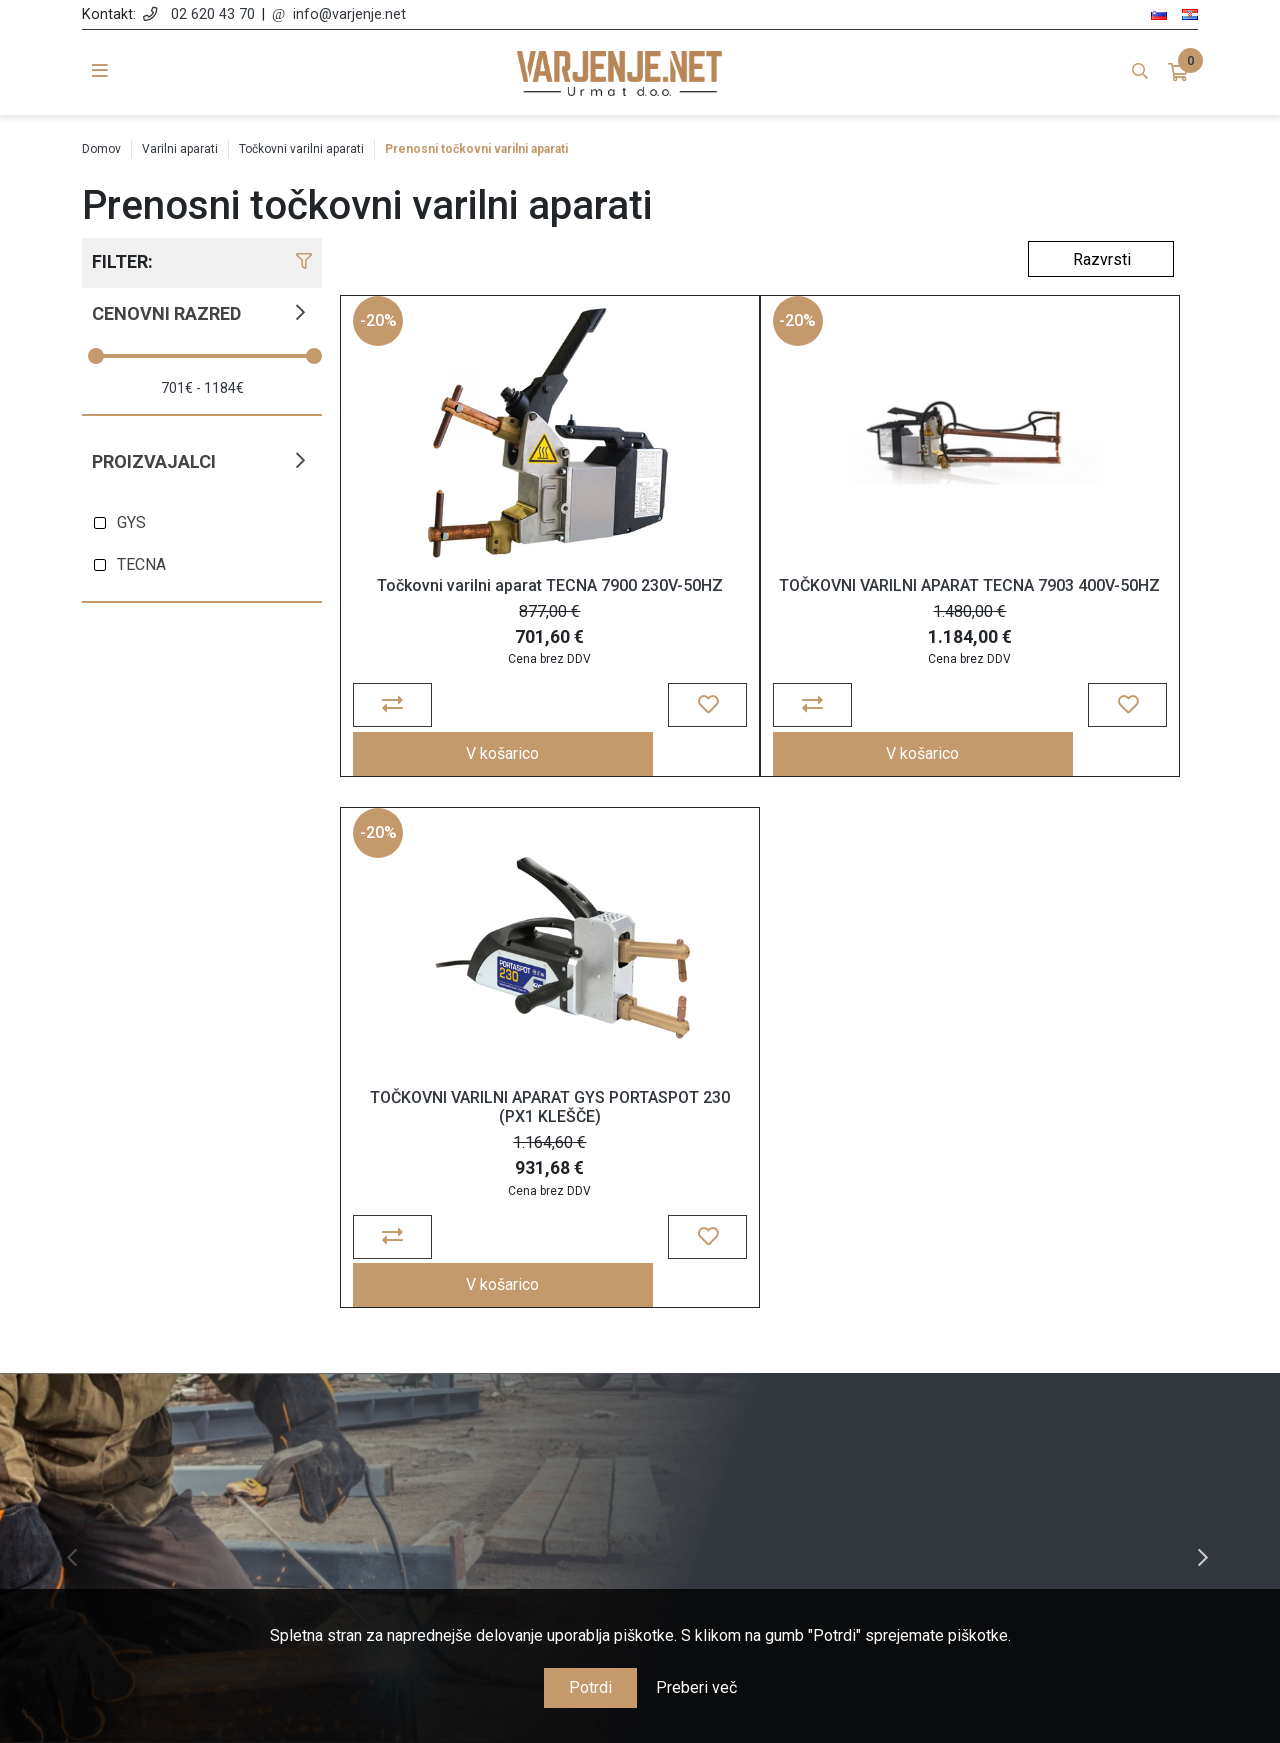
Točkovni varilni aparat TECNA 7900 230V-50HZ (445, 610)
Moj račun (782, 1331)
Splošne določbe (498, 1360)
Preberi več (696, 1687)
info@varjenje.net (349, 14)
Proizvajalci (154, 461)
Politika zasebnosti (498, 1389)
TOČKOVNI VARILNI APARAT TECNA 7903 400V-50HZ (655, 619)
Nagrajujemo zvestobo (497, 1476)
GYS (131, 522)
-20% (381, 335)
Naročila (782, 1360)
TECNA (141, 564)
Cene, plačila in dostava (498, 1418)
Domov (101, 149)
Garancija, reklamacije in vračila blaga (497, 1447)
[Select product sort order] (1101, 259)
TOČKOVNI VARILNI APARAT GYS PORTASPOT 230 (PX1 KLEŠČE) (865, 629)
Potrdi (590, 1687)
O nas (498, 1331)
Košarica (783, 1389)
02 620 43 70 (213, 14)
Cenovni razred (166, 313)
